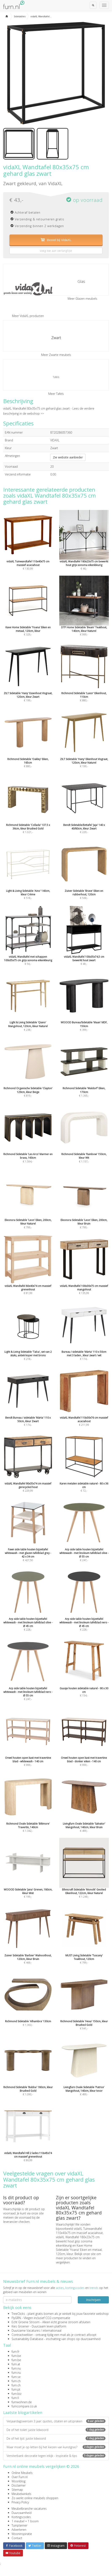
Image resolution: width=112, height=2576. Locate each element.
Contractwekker (22, 2335)
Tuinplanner (19, 2525)
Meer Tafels (56, 394)
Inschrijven (93, 2300)
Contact (17, 2538)
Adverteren (19, 2530)
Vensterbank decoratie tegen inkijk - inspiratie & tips (56, 2456)
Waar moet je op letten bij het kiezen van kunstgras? (56, 2447)
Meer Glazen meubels (82, 299)
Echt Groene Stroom (26, 2322)
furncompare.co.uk (24, 2406)
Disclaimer (19, 2485)
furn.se (16, 2377)
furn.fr (15, 2352)
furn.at (16, 2364)
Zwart (56, 337)
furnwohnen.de (22, 2402)
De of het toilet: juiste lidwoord (56, 2430)
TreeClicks (18, 2314)
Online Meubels (22, 2473)
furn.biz (16, 2394)
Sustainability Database (27, 2339)
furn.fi (15, 2398)
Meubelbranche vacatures (29, 2509)
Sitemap (17, 2490)
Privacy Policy (20, 2502)
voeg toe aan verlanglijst (56, 251)
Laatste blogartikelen (22, 2412)
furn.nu (16, 2369)
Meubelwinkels (21, 2494)
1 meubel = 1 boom (25, 2521)
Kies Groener (20, 2326)
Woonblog (18, 2481)
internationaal (52, 2331)
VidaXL (55, 183)
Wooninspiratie (22, 2534)
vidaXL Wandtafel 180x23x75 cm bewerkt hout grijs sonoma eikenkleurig (78, 2241)
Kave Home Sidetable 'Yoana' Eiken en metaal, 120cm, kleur (79, 2249)
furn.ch (16, 2381)
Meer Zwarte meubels (56, 355)
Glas (81, 281)
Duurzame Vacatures (26, 2331)
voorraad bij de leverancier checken (21, 2220)
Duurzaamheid (22, 2513)
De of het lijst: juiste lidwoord (56, 2439)
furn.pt (16, 2390)
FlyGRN (16, 2318)
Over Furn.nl (20, 2477)
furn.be (16, 2356)
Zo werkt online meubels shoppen (35, 2498)
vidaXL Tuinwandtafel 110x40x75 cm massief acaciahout (79, 2231)
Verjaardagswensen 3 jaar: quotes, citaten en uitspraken (56, 2421)
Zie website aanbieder (68, 457)
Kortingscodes (21, 2517)
